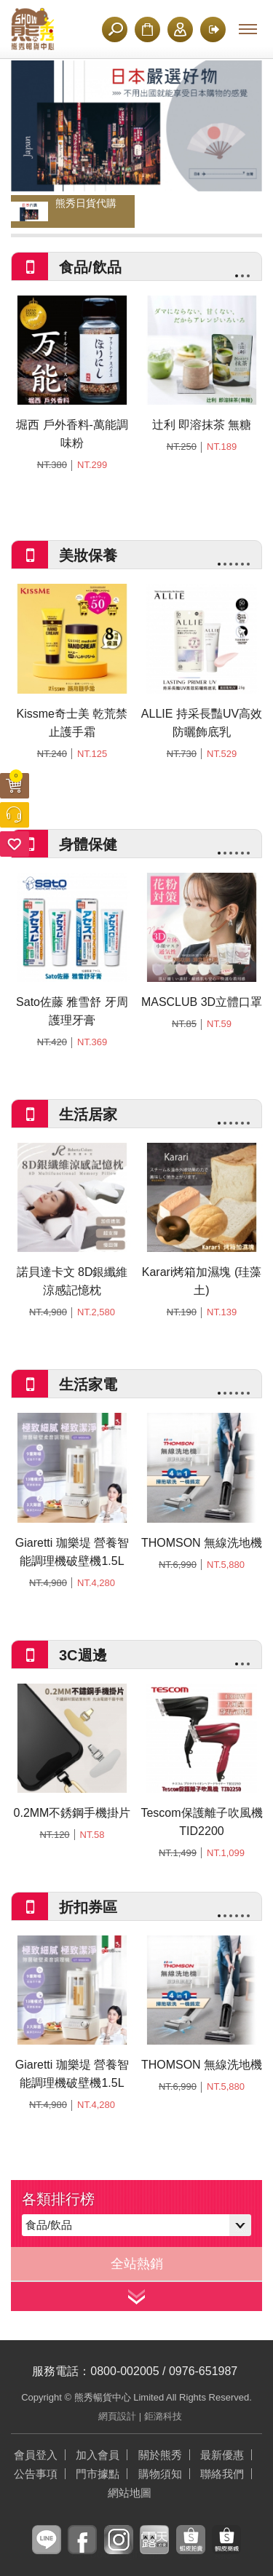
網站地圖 (129, 2492)
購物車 (16, 777)
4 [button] (236, 564)
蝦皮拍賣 (190, 2551)
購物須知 (147, 29)
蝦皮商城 (226, 2551)
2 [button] (242, 275)
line (46, 2551)
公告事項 (36, 2473)
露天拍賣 (154, 2551)
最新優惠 (222, 2454)
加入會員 (180, 29)
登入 (212, 29)
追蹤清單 (14, 844)
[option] (136, 125)
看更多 (136, 2296)
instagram (118, 2551)
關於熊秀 (160, 2454)
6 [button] (248, 564)
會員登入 (36, 2454)
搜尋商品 (114, 29)
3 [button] (248, 275)
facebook (82, 2551)
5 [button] (242, 564)
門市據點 (97, 2473)
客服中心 (14, 815)
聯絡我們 (222, 2473)
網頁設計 (117, 2416)
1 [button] (236, 275)
